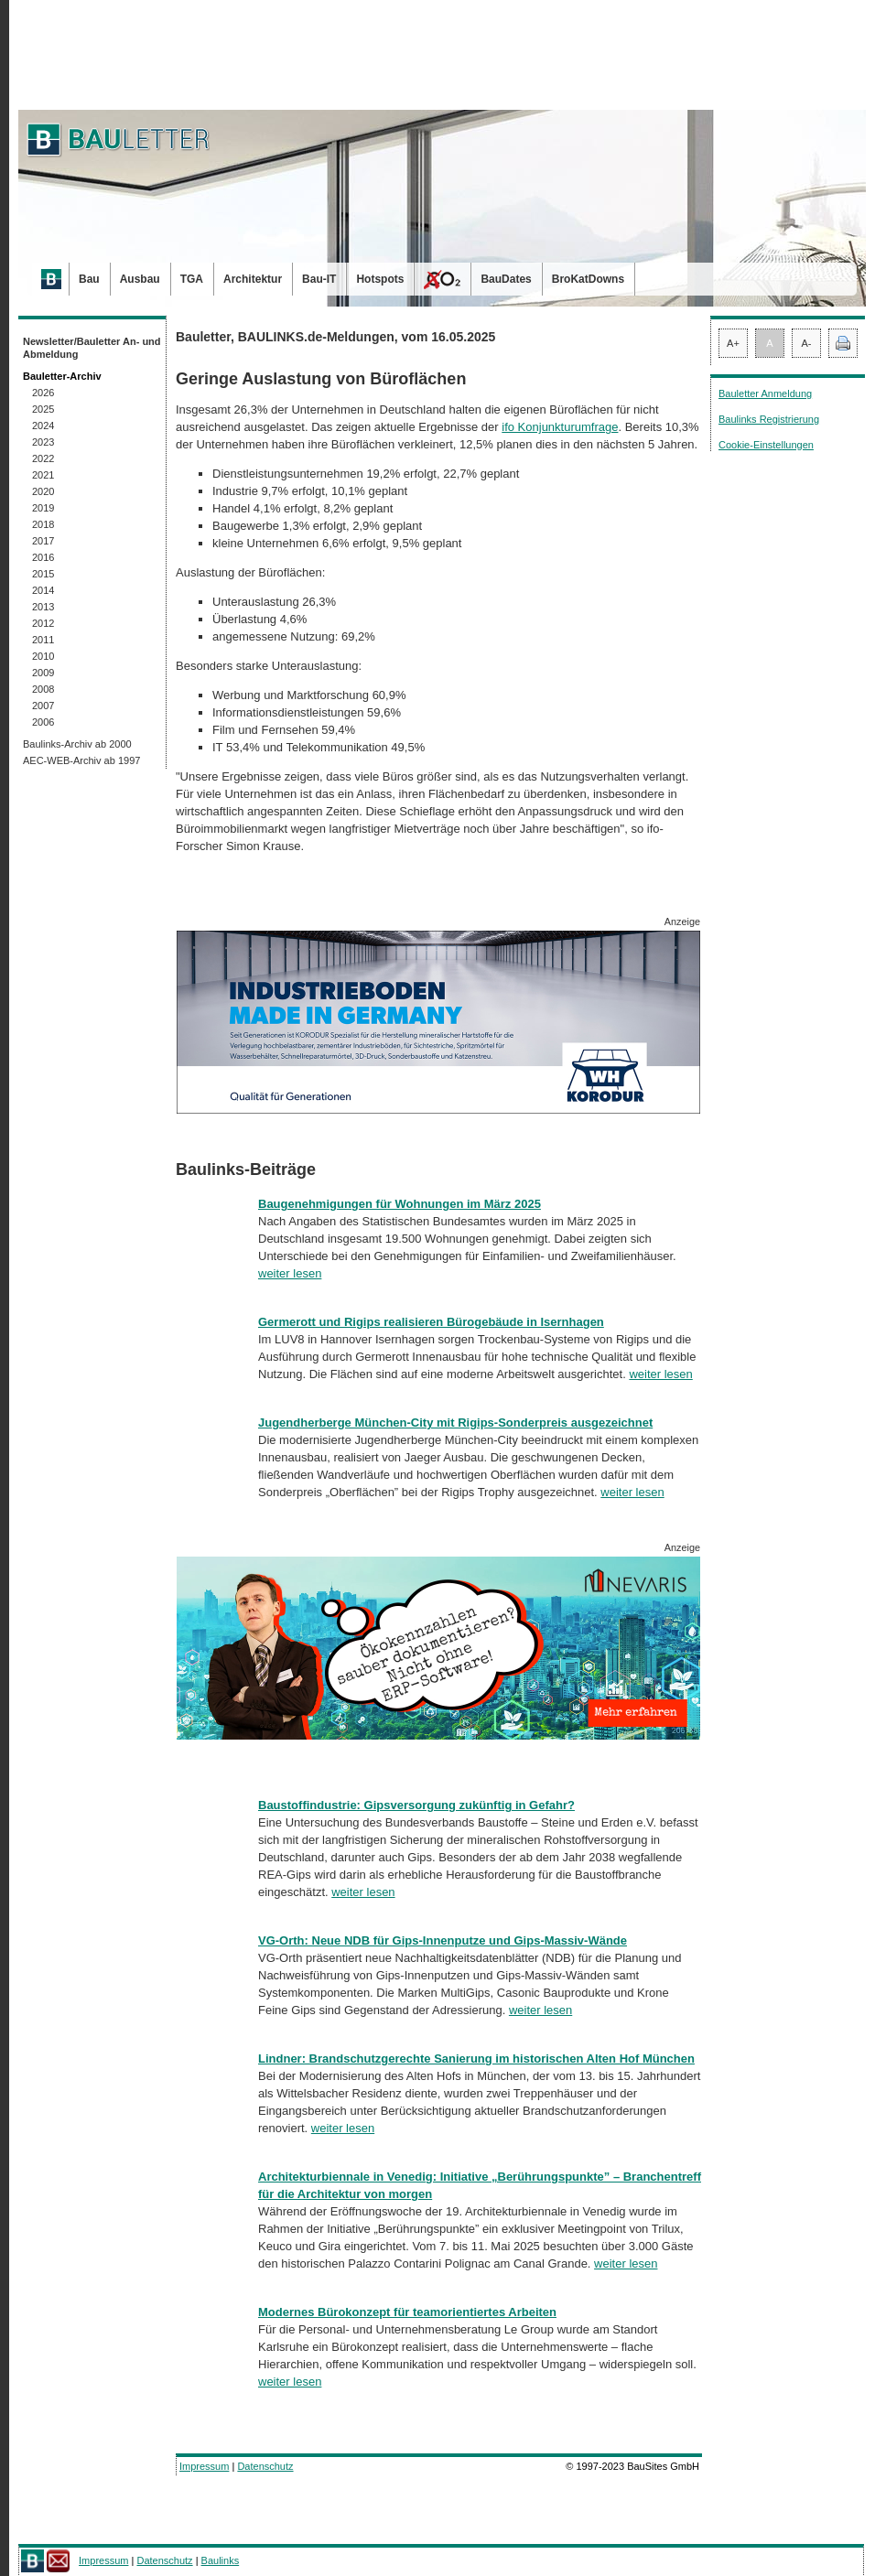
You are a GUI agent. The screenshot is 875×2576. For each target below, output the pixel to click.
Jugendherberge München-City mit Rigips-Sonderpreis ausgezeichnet (455, 1422)
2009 (43, 672)
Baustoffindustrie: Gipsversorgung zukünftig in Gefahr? (416, 1805)
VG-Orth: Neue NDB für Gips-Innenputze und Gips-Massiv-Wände (442, 1940)
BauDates (506, 279)
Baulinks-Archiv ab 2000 (77, 743)
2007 (43, 705)
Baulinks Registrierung (768, 419)
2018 (43, 524)
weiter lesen (289, 1273)
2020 (43, 491)
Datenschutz (265, 2466)
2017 (43, 540)
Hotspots (380, 279)
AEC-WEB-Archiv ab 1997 (81, 760)
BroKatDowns (588, 279)
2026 (43, 392)
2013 (43, 606)
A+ (733, 343)
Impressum (204, 2466)
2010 (43, 656)
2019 (43, 507)
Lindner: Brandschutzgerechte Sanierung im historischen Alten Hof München (476, 2058)
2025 (43, 409)
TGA (191, 279)
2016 (43, 557)
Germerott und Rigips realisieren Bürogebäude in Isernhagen (431, 1322)
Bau (89, 279)
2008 (43, 689)
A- (807, 343)
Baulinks (220, 2560)
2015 (43, 573)
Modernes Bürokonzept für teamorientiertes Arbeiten (407, 2312)
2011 (43, 639)
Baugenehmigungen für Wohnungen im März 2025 (399, 1204)
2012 (43, 623)
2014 (43, 590)
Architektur (252, 279)
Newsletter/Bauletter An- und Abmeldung (92, 348)
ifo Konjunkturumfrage (560, 427)
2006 (43, 722)
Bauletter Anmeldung (765, 393)
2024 (43, 425)
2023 (43, 442)
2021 (43, 474)
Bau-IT (319, 279)
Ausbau (140, 279)
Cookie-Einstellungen (766, 444)
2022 (43, 458)
